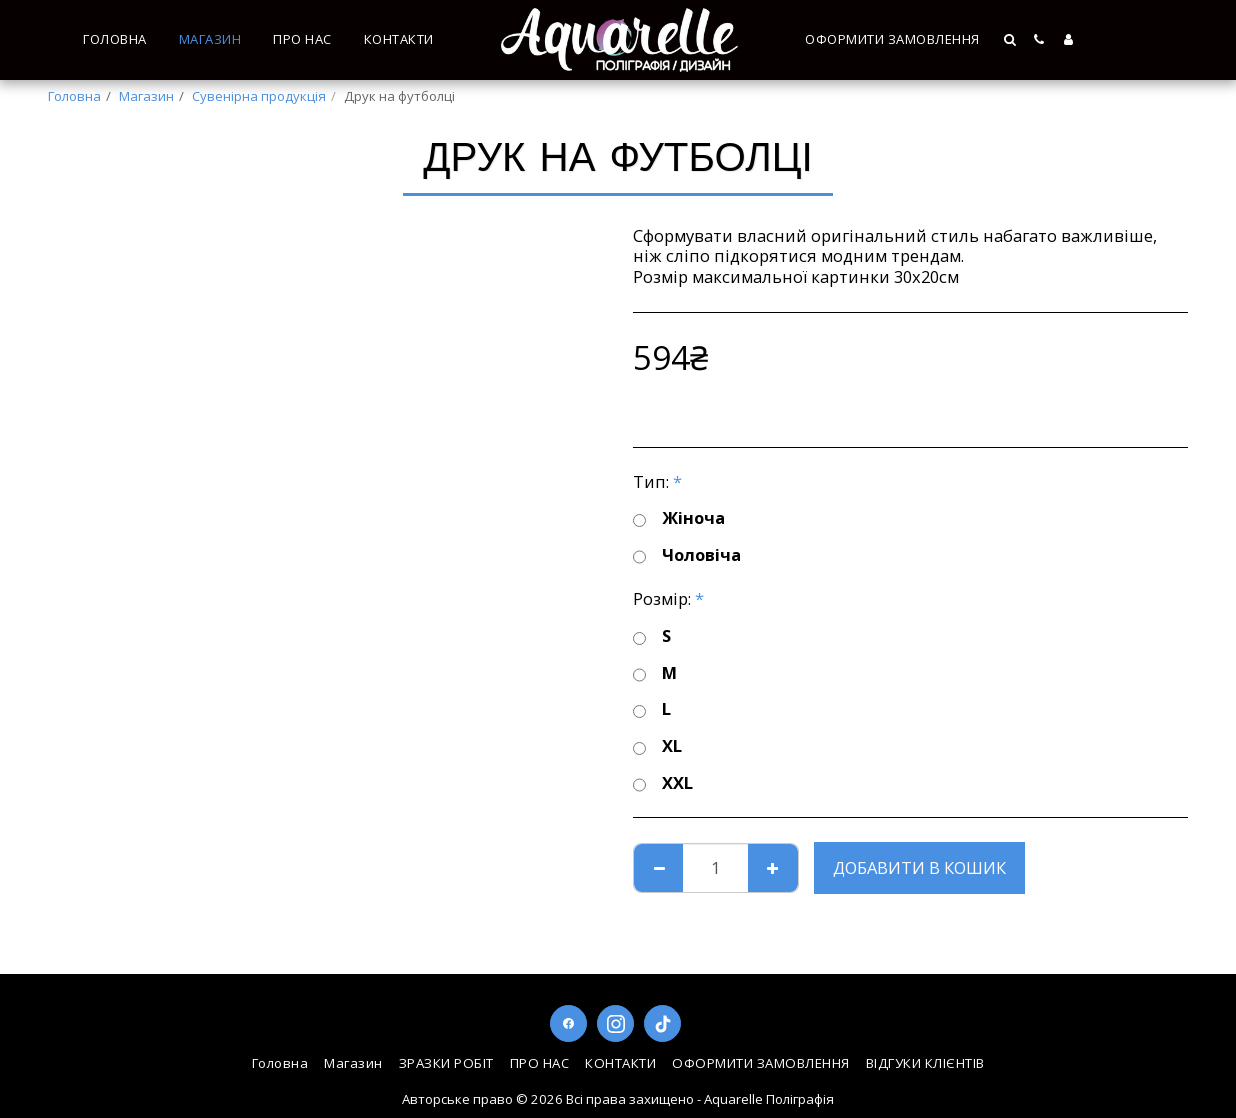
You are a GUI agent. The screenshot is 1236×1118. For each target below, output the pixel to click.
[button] (1011, 39)
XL (657, 746)
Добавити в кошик (919, 867)
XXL (663, 783)
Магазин (146, 96)
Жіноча (679, 518)
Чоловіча (687, 555)
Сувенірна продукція (259, 96)
